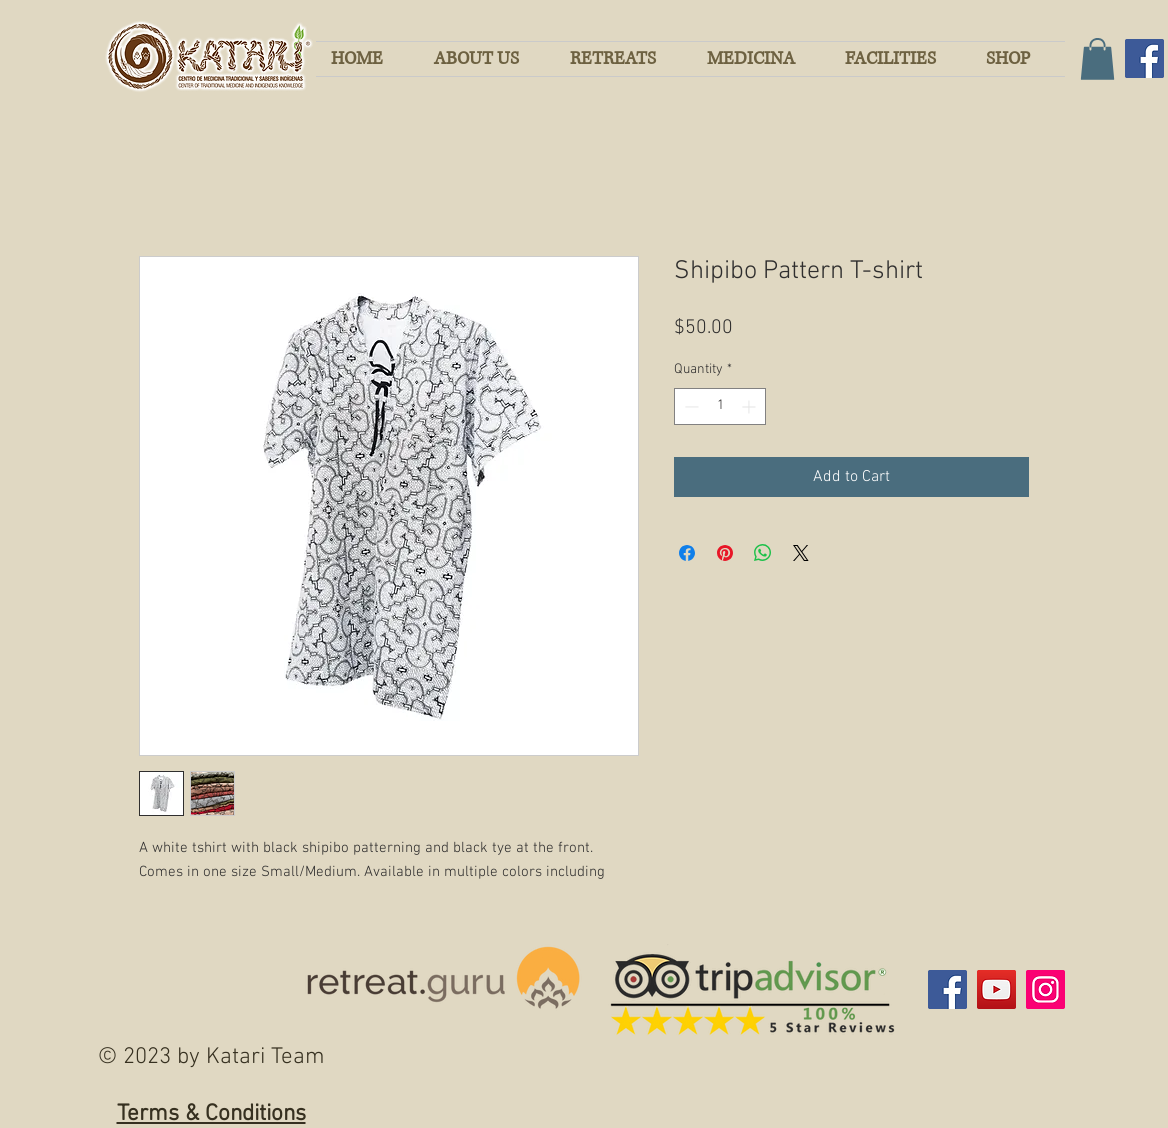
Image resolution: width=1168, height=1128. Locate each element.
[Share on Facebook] (687, 553)
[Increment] (750, 406)
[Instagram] (1045, 989)
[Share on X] (801, 553)
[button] (1097, 59)
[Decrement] (689, 406)
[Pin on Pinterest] (725, 553)
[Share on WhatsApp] (763, 553)
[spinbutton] (720, 406)
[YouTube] (996, 989)
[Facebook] (1144, 58)
